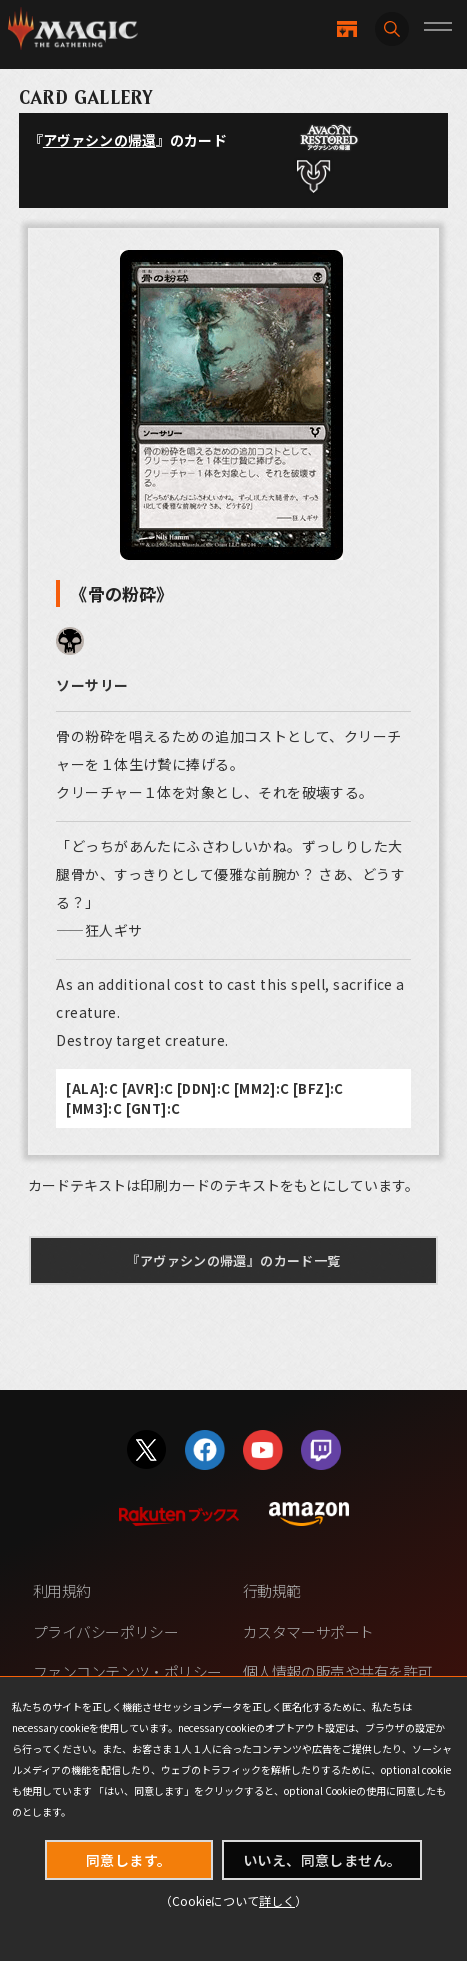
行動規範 (272, 1590)
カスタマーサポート (308, 1631)
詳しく (277, 1900)
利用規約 (62, 1590)
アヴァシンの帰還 (99, 140)
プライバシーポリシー (106, 1631)
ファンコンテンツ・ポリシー (127, 1671)
